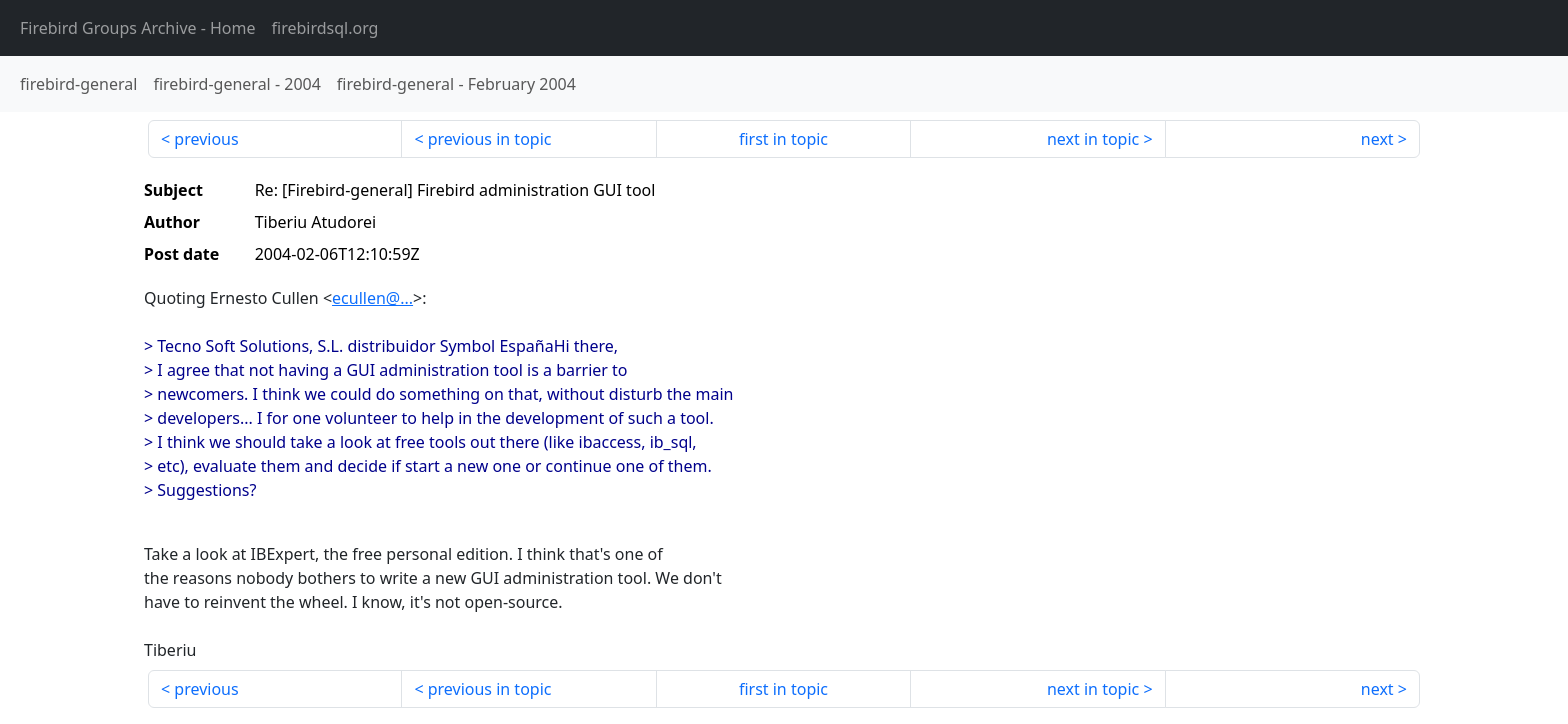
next (1377, 139)
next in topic (1093, 139)
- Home (138, 28)
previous (206, 139)
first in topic (783, 139)
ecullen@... (372, 298)
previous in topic (490, 139)
